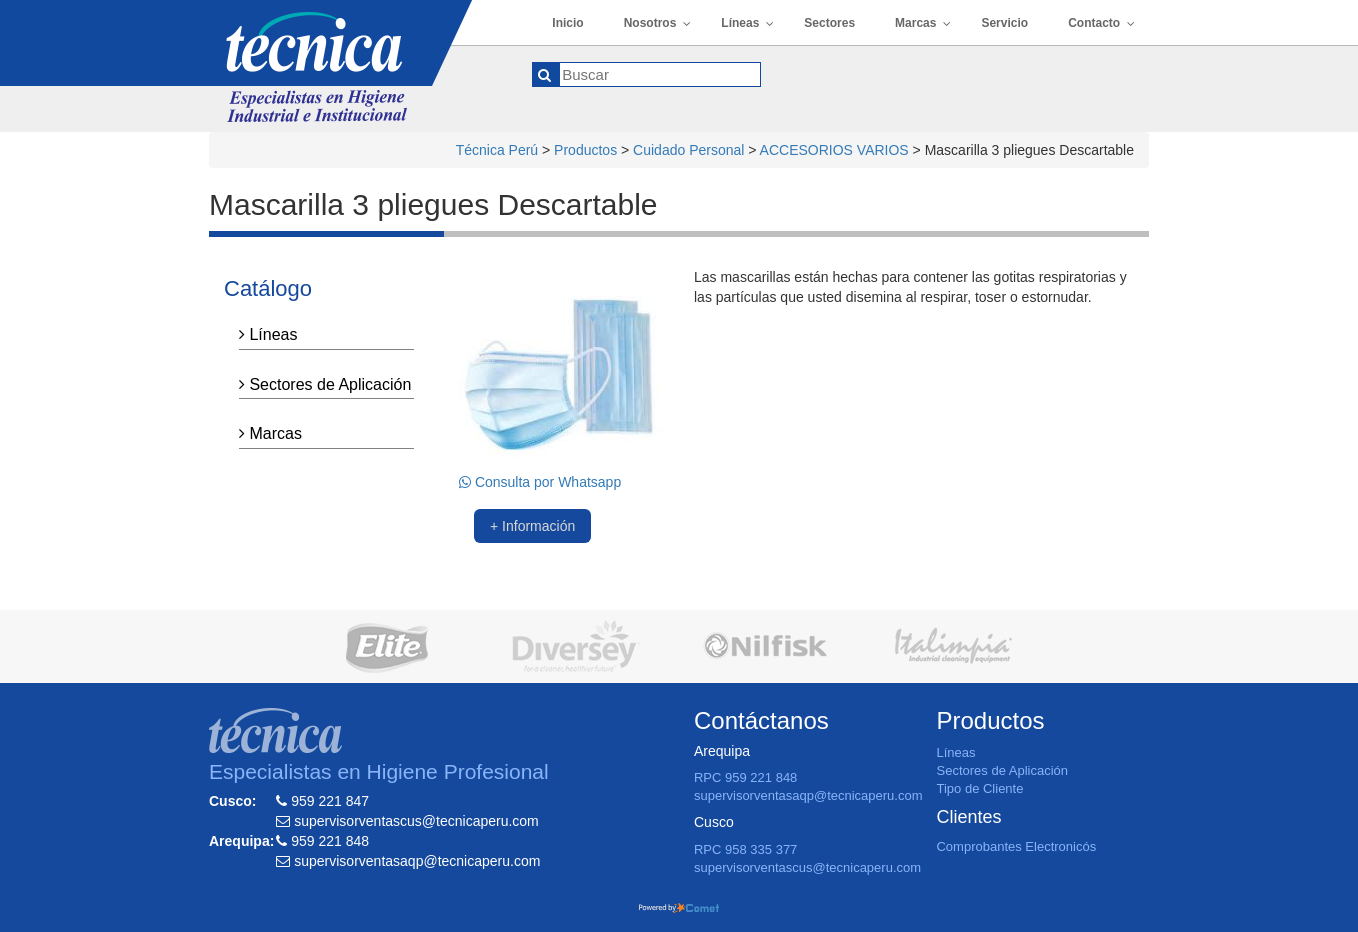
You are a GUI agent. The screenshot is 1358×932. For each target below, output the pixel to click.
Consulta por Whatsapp (540, 482)
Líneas (268, 334)
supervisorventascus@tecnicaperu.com (807, 867)
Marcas (270, 433)
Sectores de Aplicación (325, 384)
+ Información (532, 526)
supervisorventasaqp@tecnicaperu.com (808, 795)
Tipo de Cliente (979, 788)
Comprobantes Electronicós (1016, 846)
